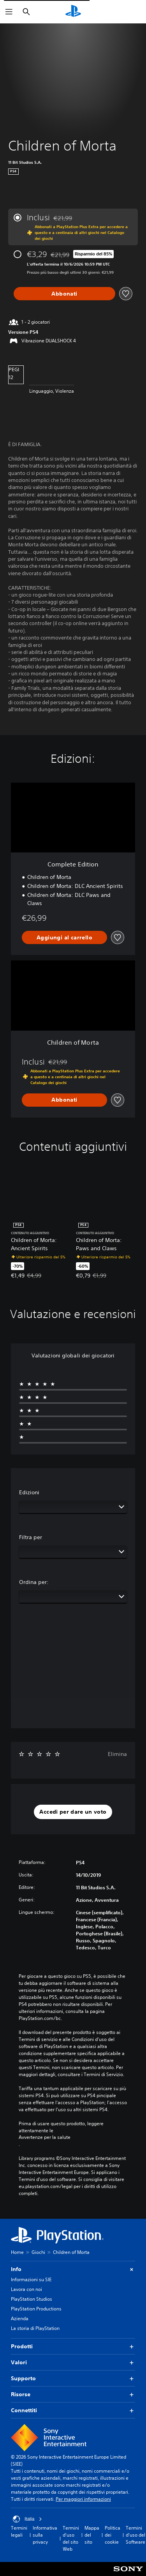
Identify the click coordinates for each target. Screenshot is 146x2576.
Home (17, 2252)
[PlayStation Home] (73, 11)
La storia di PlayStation (35, 2328)
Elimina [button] (117, 1753)
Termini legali (19, 2531)
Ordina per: (34, 1582)
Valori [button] (73, 2362)
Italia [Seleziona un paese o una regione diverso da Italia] (27, 2519)
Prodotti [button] (73, 2346)
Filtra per (30, 1537)
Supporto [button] (73, 2378)
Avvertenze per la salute (44, 2137)
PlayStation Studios (31, 2299)
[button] (72, 1812)
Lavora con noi (26, 2289)
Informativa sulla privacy (45, 2535)
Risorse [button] (73, 2394)
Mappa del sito (91, 2535)
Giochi (38, 2252)
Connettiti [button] (73, 2410)
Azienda (19, 2318)
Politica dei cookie (112, 2535)
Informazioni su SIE (31, 2279)
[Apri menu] (9, 11)
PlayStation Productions (36, 2308)
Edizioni (29, 1492)
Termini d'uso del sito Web (71, 2538)
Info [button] (73, 2269)
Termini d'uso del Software (135, 2535)
